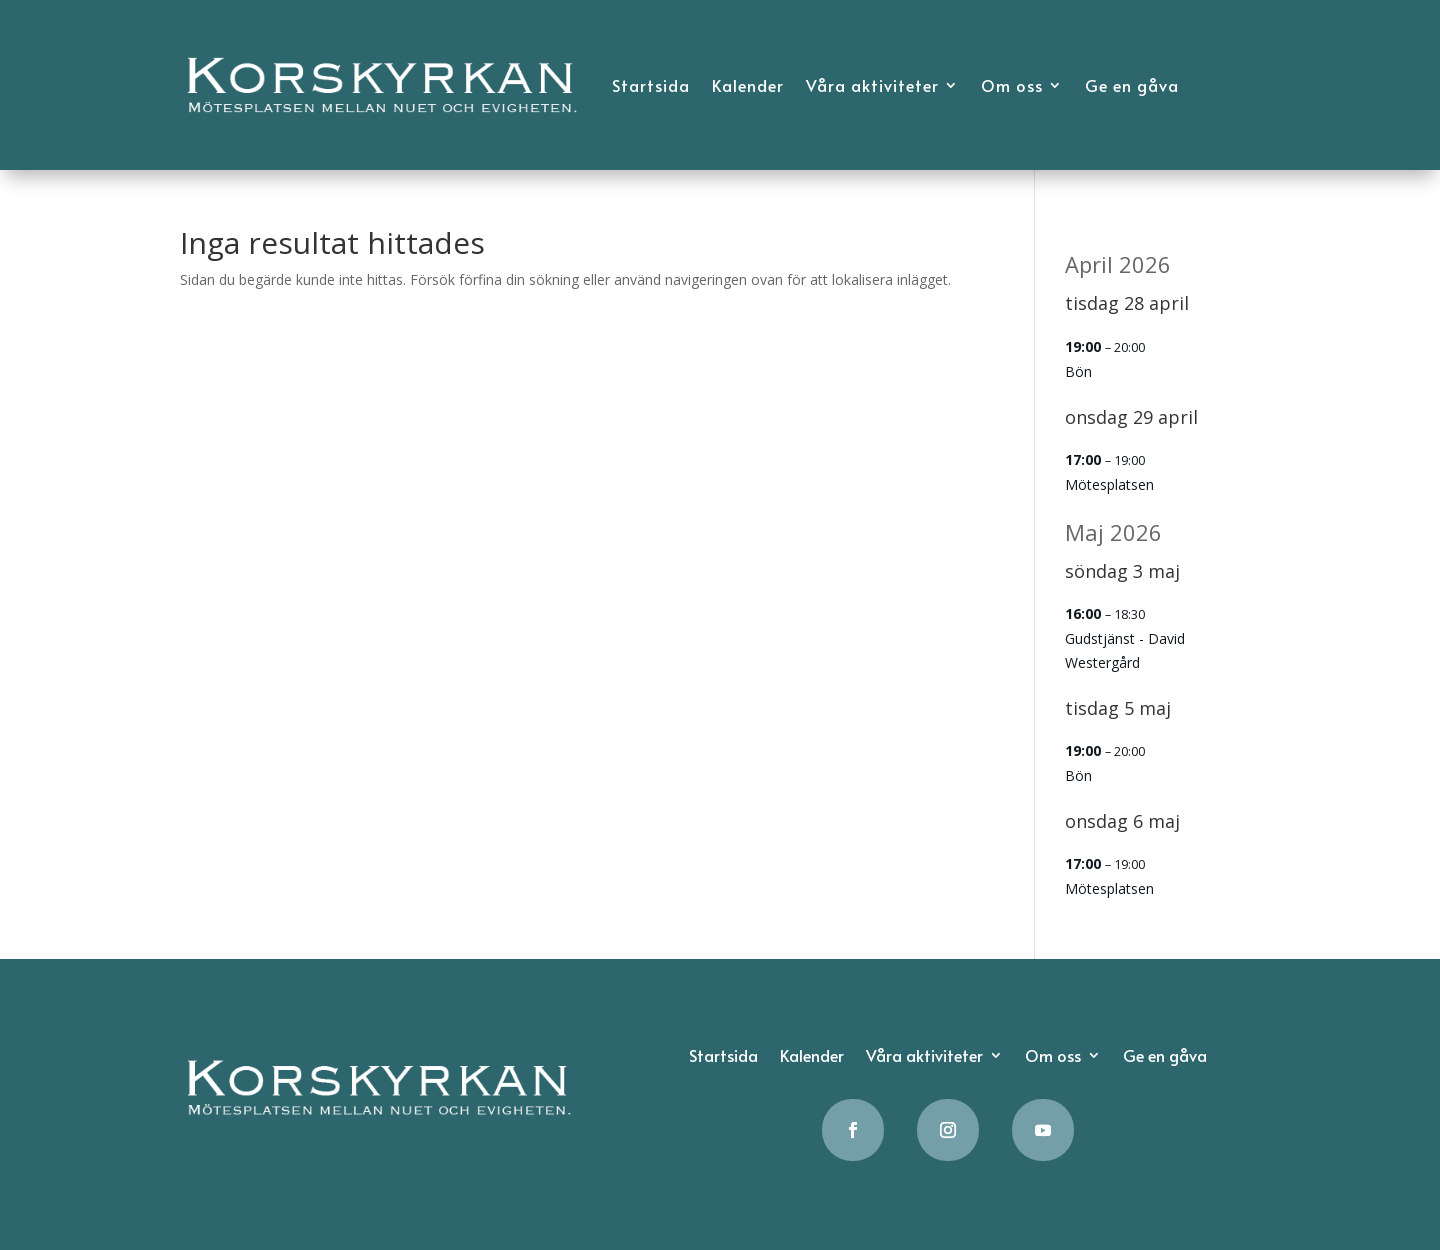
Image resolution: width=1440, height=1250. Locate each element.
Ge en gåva (1132, 85)
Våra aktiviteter (872, 85)
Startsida (651, 85)
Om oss (1012, 85)
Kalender (748, 85)
